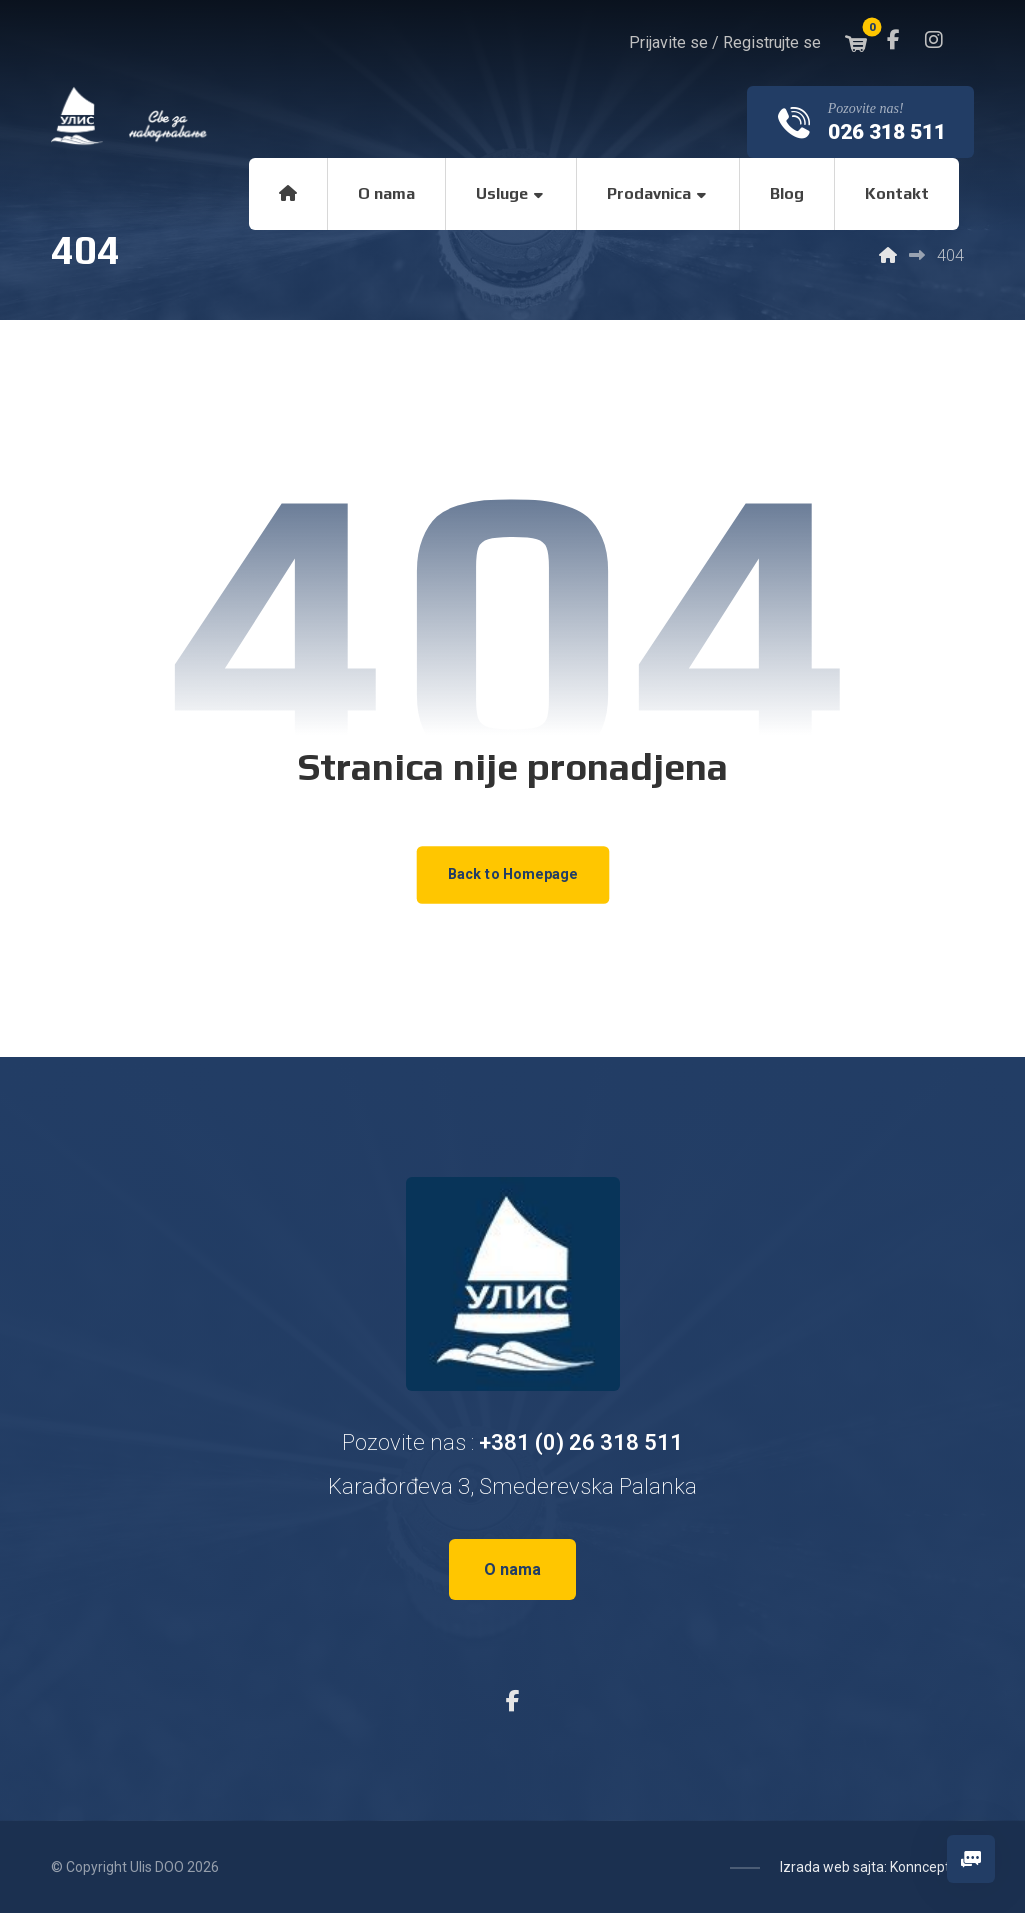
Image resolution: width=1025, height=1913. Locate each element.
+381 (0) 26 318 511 (581, 1442)
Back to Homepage (513, 874)
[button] (894, 40)
